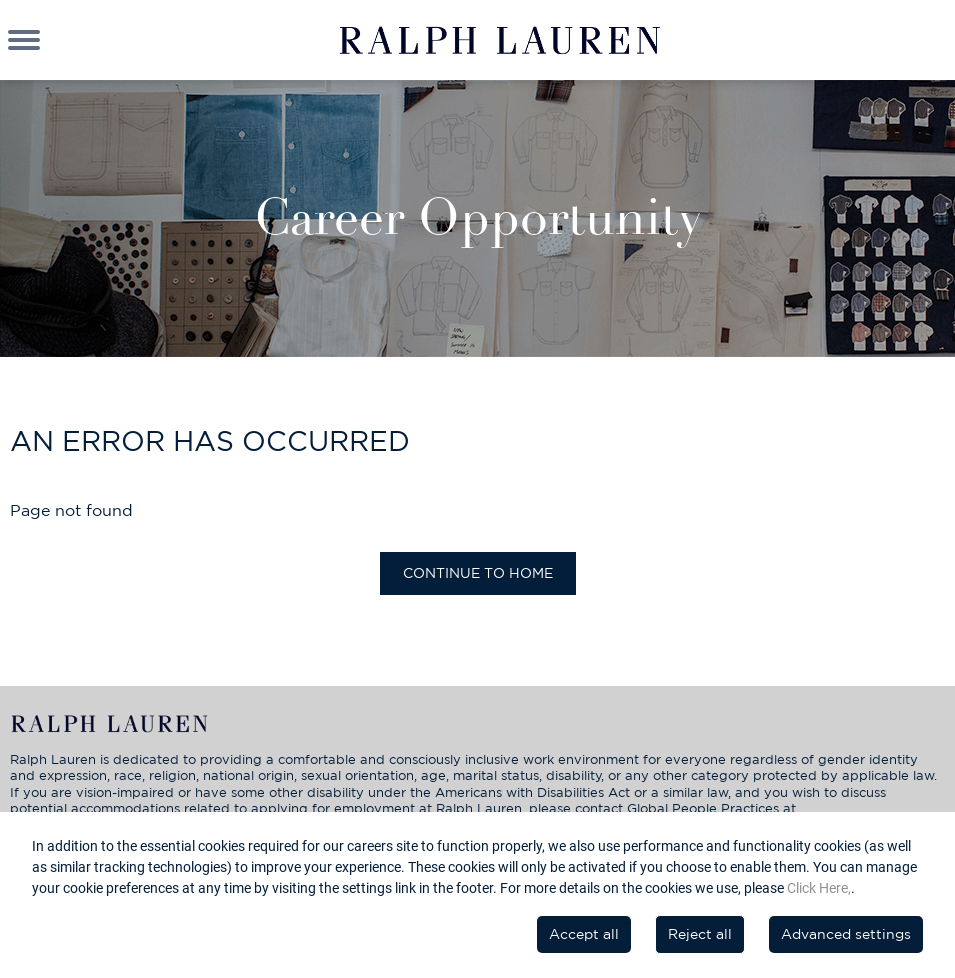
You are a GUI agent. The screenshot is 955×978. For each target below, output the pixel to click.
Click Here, (819, 888)
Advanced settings (846, 934)
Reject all (700, 934)
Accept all (584, 934)
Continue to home (478, 573)
